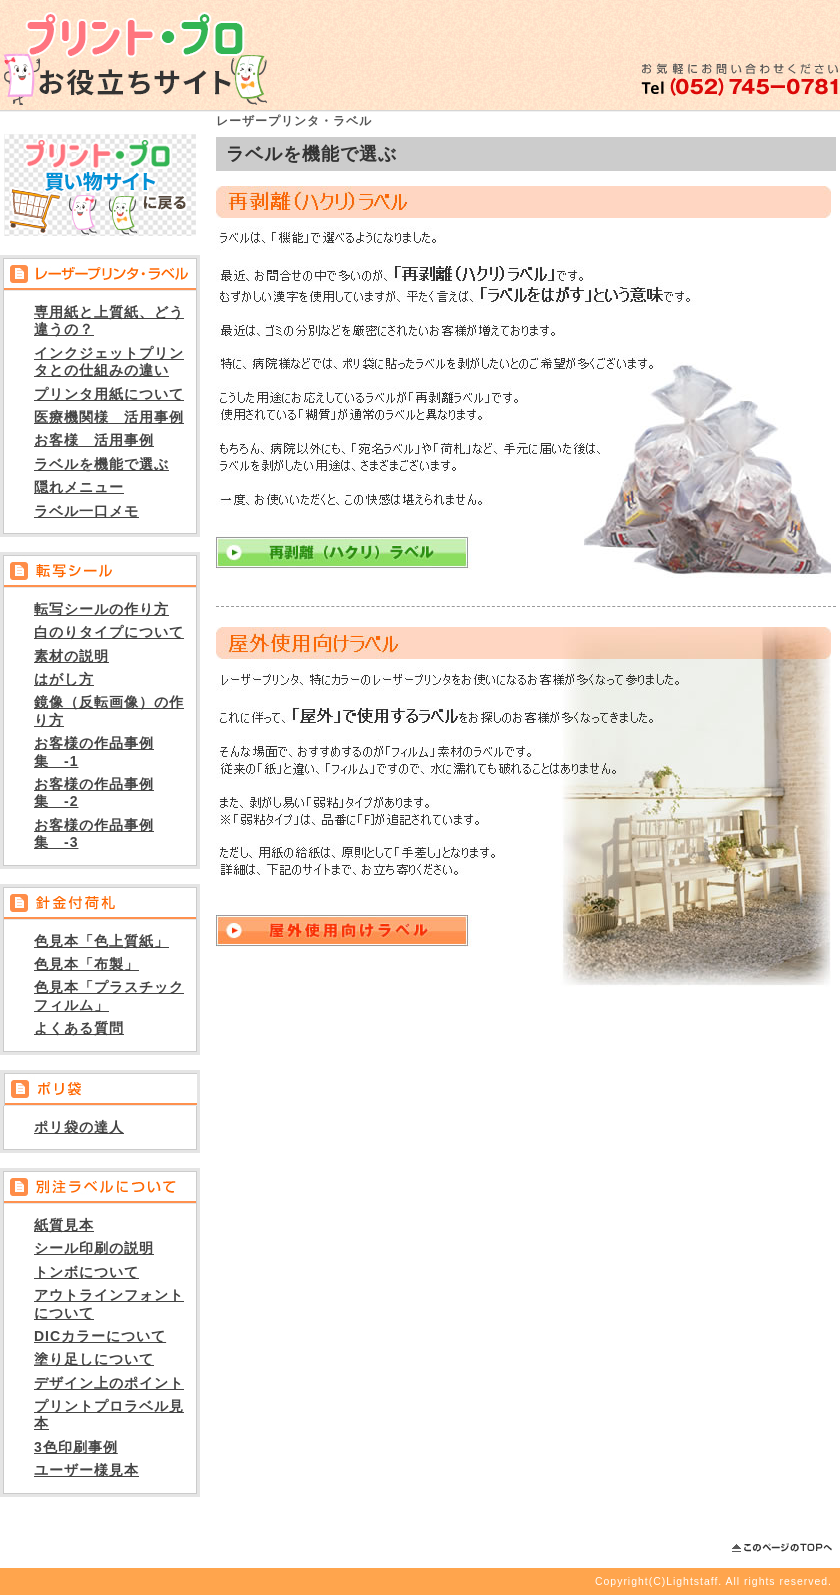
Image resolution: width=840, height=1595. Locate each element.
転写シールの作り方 (101, 609)
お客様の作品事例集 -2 (94, 792)
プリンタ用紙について (109, 394)
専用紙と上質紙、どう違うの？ (109, 320)
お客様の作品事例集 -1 (94, 751)
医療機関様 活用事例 (109, 417)
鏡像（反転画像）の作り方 (109, 710)
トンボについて (86, 1272)
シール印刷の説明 (94, 1248)
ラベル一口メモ (86, 511)
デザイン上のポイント (109, 1383)
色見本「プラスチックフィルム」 (109, 995)
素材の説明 (71, 656)
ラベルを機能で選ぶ (101, 464)
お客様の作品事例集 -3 (94, 833)
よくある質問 (79, 1028)
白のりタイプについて (109, 632)
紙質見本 (64, 1225)
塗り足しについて (94, 1359)
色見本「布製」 (86, 964)
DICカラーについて (100, 1336)
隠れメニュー (79, 487)
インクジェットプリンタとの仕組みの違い (109, 361)
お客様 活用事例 (94, 440)
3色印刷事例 (76, 1447)
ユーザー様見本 (86, 1470)
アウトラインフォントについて (109, 1303)
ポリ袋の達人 (79, 1127)
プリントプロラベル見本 (109, 1414)
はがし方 (64, 679)
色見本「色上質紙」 (101, 941)
